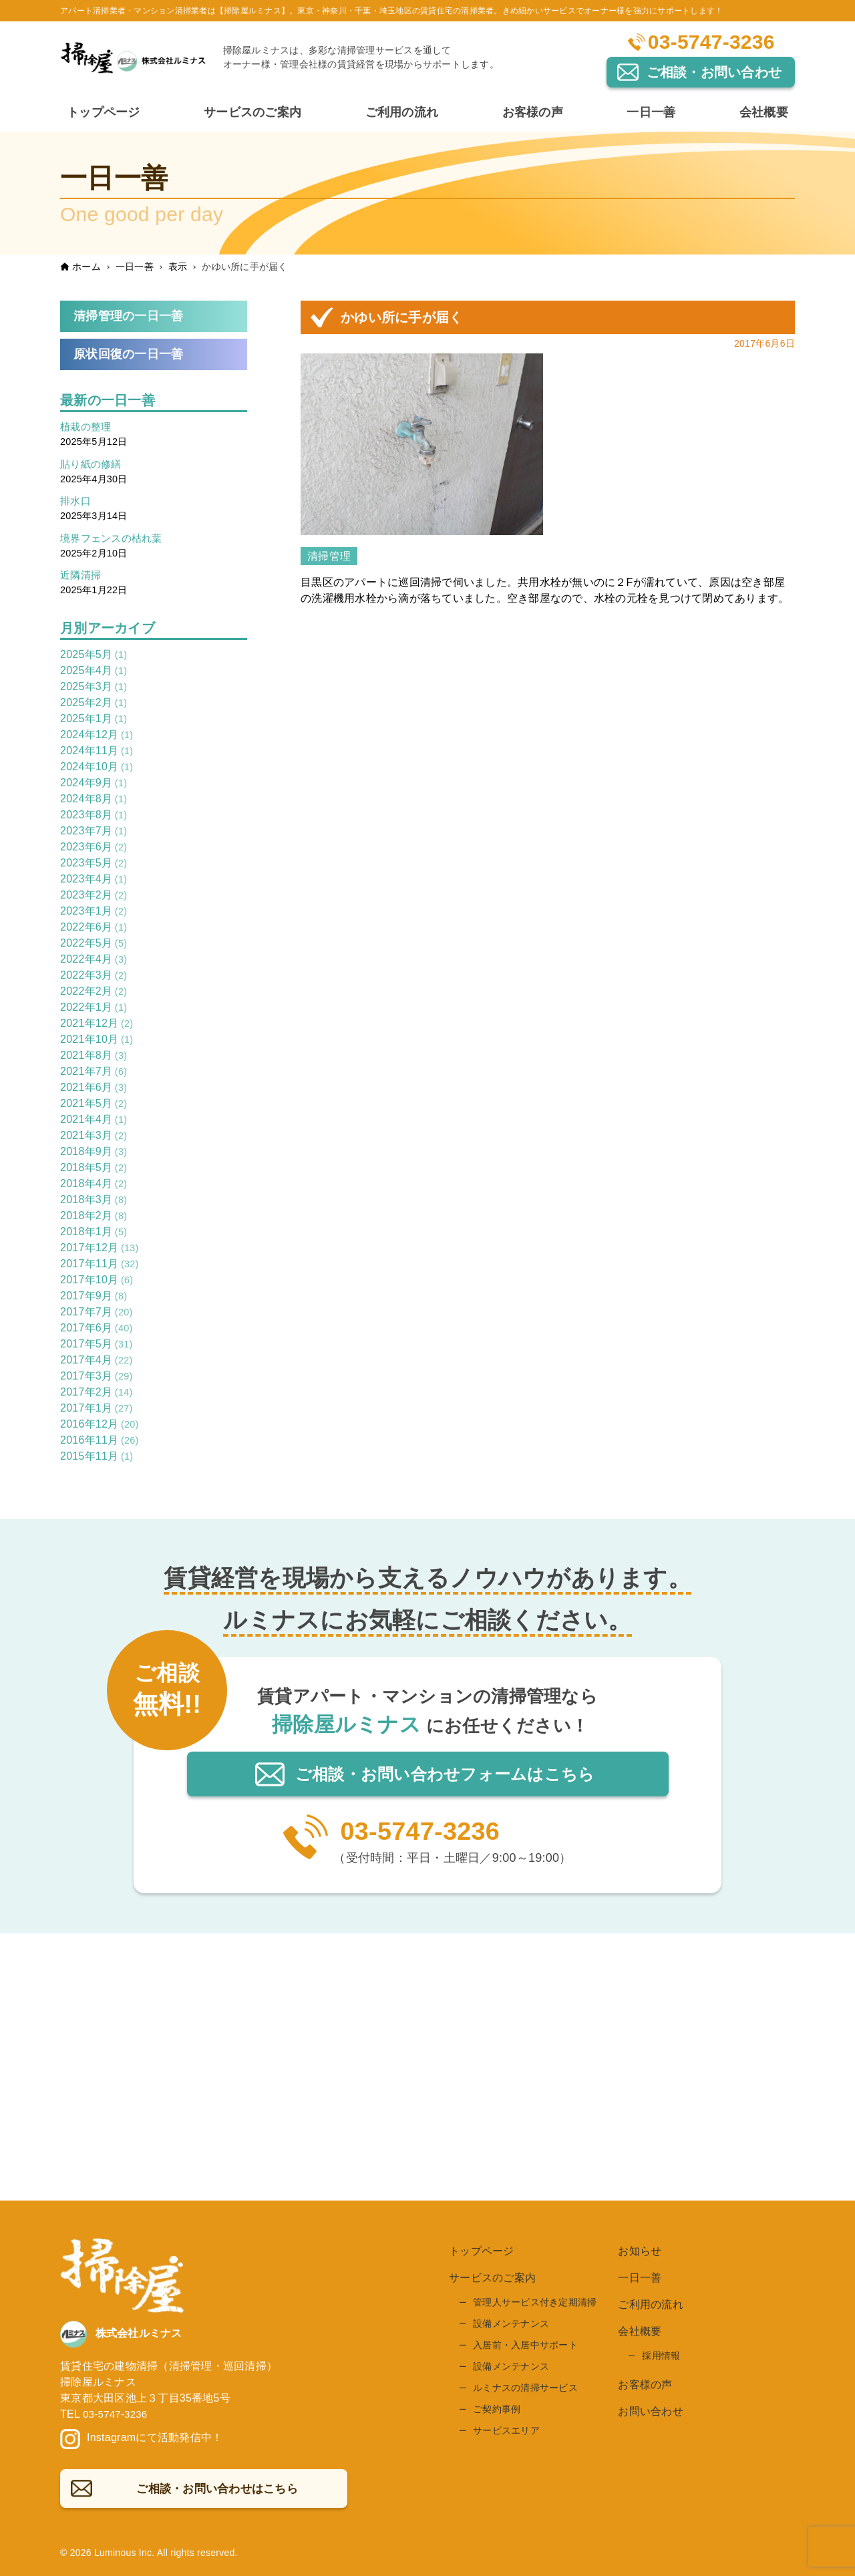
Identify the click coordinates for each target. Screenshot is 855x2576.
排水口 (76, 503)
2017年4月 (96, 1362)
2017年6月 (96, 1330)
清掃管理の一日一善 (131, 316)
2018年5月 (93, 1170)
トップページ (481, 2253)
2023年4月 (93, 881)
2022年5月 (93, 945)
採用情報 (661, 2358)
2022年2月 (93, 993)
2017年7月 (96, 1314)
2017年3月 (96, 1378)
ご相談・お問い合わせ (714, 72)
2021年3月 (93, 1138)
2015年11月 (96, 1458)
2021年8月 (93, 1058)
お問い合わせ (650, 2414)
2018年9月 (93, 1154)
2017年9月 (93, 1298)
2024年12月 (96, 737)
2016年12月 (99, 1426)
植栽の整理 (87, 429)
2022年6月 (93, 929)
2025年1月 (93, 721)
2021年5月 (93, 1106)
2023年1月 (93, 913)
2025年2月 (93, 705)
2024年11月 (96, 753)
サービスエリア (506, 2433)
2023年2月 (93, 897)
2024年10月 (96, 769)
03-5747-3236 (711, 42)
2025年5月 (93, 657)
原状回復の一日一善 (131, 356)
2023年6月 (93, 849)
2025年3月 (93, 689)
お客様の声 (645, 2387)
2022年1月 (93, 1009)
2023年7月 (93, 833)
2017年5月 (96, 1346)
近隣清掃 (82, 577)
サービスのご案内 (492, 2280)
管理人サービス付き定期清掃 (534, 2304)
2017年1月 (96, 1410)
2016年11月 (99, 1442)
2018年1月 (93, 1234)
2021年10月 (96, 1042)
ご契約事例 (496, 2411)
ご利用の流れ (650, 2307)
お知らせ (639, 2253)
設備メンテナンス (511, 2326)
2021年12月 (96, 1025)
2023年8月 (93, 817)
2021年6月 (93, 1090)
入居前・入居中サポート (525, 2347)
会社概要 (639, 2334)
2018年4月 (93, 1186)
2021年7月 (93, 1074)
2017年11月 (99, 1266)
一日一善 (639, 2280)
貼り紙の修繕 (93, 466)
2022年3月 (93, 977)
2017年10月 (96, 1282)
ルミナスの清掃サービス (525, 2390)
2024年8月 (93, 801)
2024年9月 (93, 785)
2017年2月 (96, 1394)
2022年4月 (93, 961)
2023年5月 (93, 865)
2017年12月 (99, 1250)
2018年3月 (93, 1202)
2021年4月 (93, 1122)
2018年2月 (93, 1218)
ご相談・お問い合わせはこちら (442, 1776)
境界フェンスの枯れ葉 (114, 540)
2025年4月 (93, 673)
